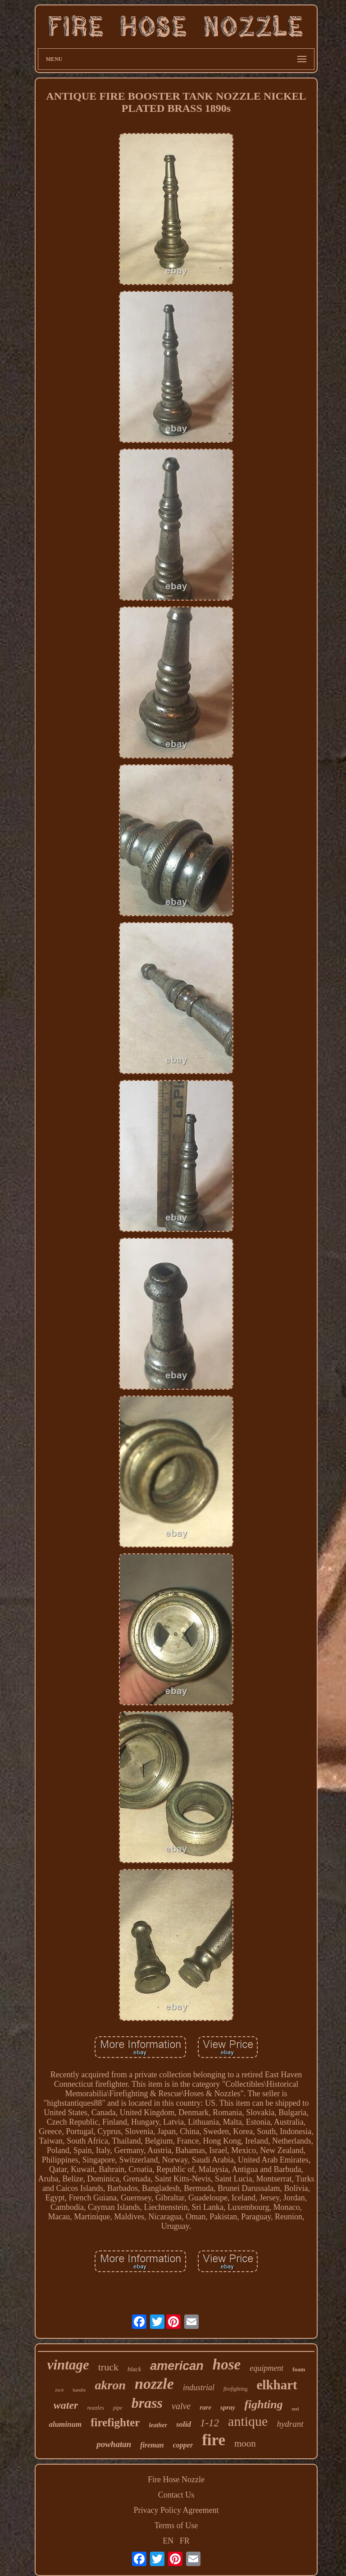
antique (248, 2421)
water (66, 2405)
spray (227, 2407)
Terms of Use (176, 2525)
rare (205, 2407)
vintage (68, 2365)
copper (183, 2445)
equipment (266, 2368)
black (134, 2369)
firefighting (235, 2389)
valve (181, 2406)
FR (185, 2540)
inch (59, 2389)
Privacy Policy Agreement (176, 2510)
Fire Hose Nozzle (176, 2479)
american (177, 2366)
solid (183, 2424)
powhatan (113, 2444)
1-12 (209, 2423)
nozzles (95, 2407)
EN (168, 2540)
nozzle (154, 2383)
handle (79, 2389)
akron (110, 2385)
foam (298, 2369)
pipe (118, 2408)
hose (227, 2364)
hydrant (290, 2424)
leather (158, 2425)
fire (213, 2440)
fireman (152, 2445)
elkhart (277, 2385)
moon (245, 2443)
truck (108, 2367)
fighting (263, 2404)
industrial (198, 2387)
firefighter (115, 2422)
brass (147, 2403)
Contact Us (176, 2494)
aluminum (65, 2424)
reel (295, 2408)
